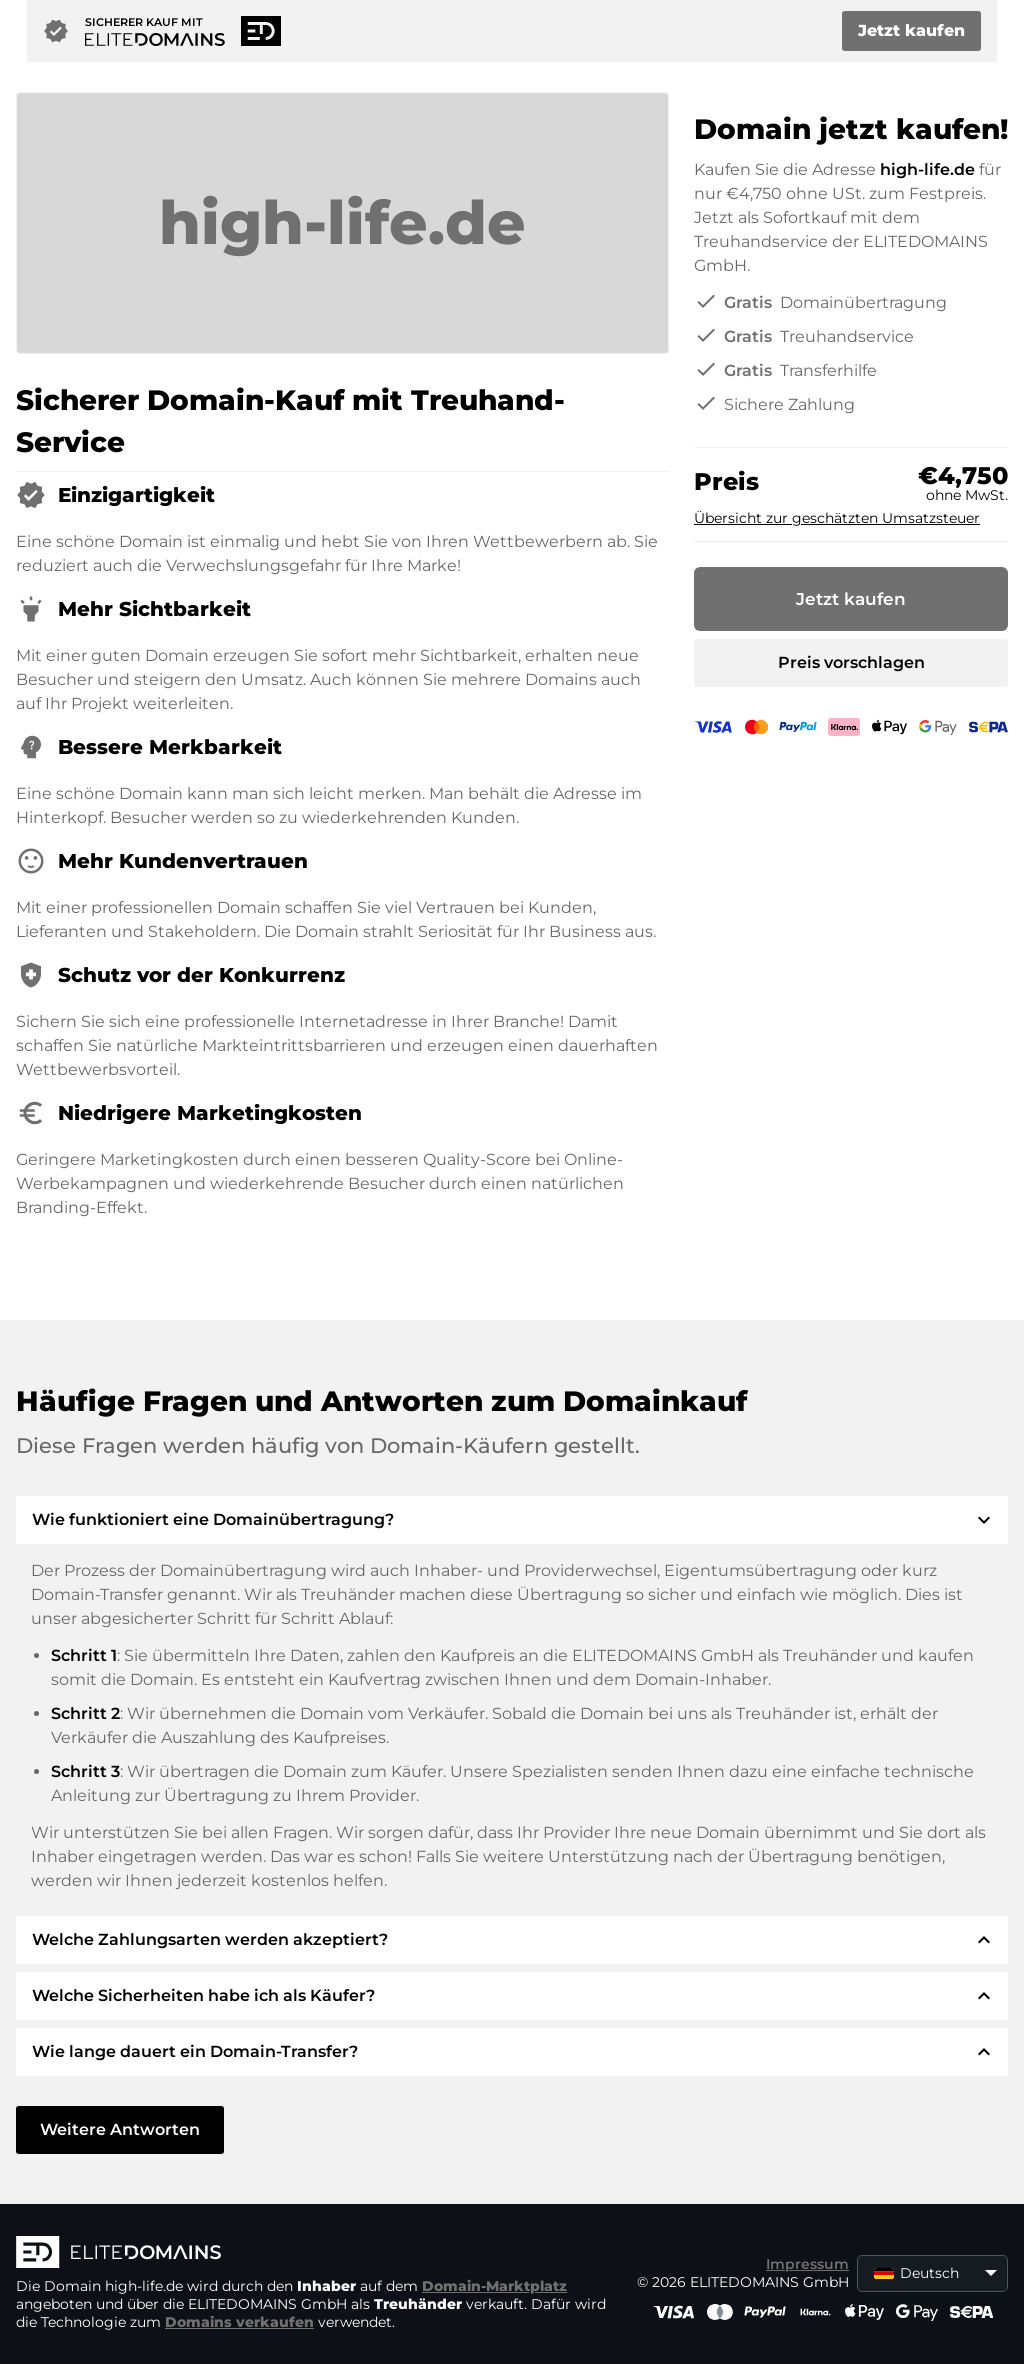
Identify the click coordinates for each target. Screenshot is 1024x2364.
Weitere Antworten (120, 2129)
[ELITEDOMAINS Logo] (316, 2254)
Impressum (807, 2264)
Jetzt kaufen (911, 30)
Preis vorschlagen (851, 662)
